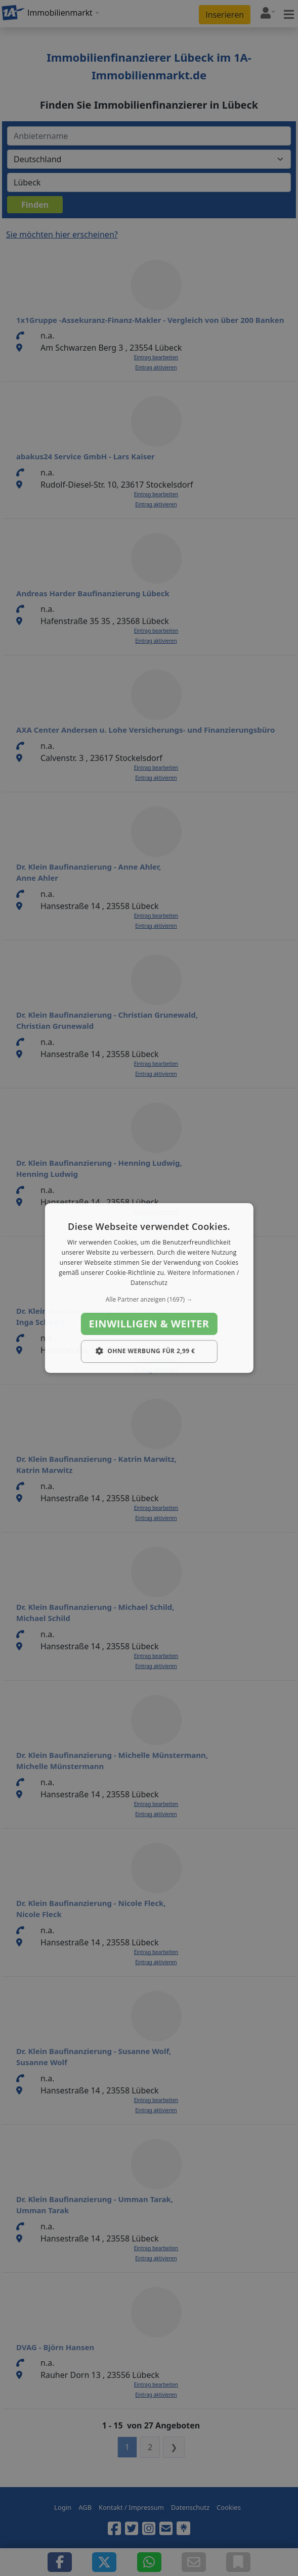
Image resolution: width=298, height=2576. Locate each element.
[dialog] (149, 1288)
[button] (149, 1299)
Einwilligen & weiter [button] (149, 1323)
